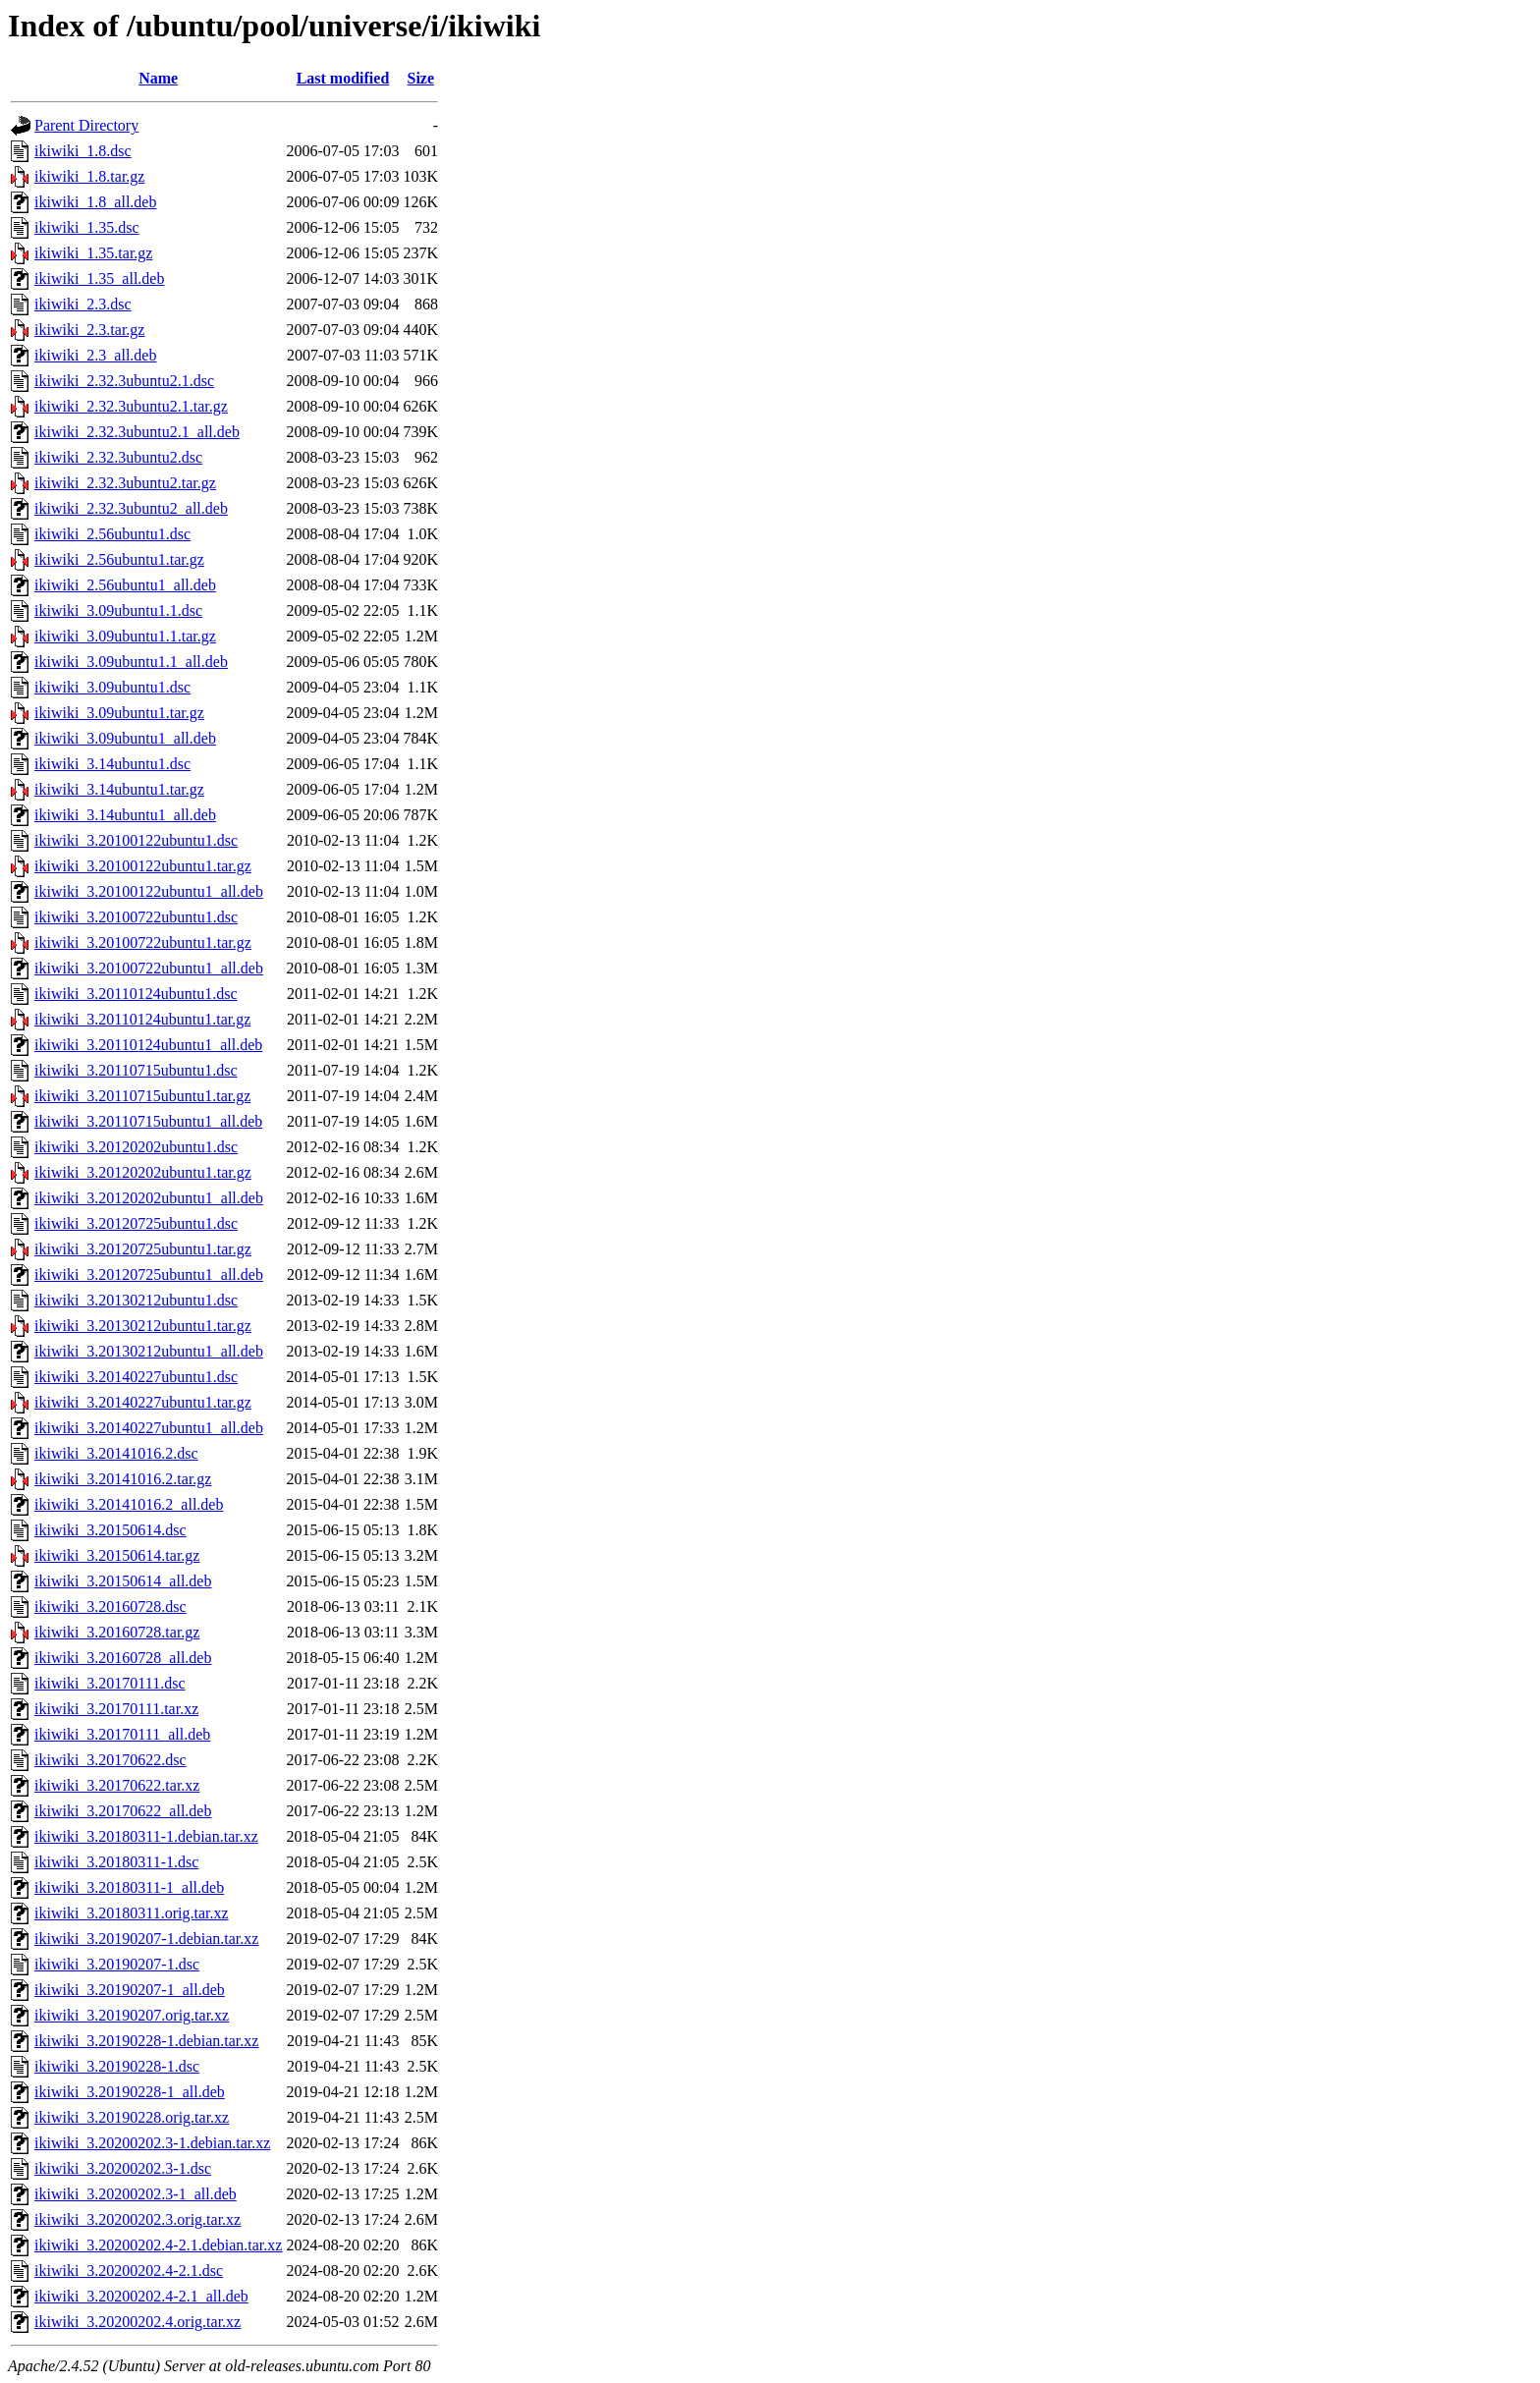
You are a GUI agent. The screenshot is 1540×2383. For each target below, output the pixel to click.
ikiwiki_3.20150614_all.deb (122, 1581)
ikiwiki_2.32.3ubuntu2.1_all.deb (137, 431)
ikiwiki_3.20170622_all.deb (122, 1810)
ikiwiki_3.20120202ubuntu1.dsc (136, 1146)
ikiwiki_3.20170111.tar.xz (116, 1708)
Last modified (343, 78)
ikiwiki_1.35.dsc (86, 227)
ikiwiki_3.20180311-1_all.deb (129, 1887)
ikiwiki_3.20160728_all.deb (122, 1657)
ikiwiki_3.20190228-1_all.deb (129, 2091)
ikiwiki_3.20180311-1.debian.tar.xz (146, 1836)
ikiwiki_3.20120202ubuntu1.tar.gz (142, 1172)
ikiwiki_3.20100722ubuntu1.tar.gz (142, 942)
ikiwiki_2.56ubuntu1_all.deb (125, 585)
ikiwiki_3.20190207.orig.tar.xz (131, 2015)
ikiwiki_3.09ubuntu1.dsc (112, 687)
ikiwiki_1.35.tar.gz (93, 253)
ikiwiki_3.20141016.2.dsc (116, 1453)
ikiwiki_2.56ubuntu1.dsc (112, 534)
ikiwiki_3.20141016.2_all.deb (128, 1504)
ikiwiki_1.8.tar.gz (89, 176)
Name (158, 78)
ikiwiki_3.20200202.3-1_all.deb (135, 2194)
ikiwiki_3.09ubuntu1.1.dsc (118, 610)
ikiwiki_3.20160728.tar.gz (116, 1632)
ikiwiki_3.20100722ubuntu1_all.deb (148, 968)
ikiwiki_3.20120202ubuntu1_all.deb (148, 1198)
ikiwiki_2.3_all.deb (95, 355)
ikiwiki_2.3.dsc (83, 304)
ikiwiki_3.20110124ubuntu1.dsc (136, 993)
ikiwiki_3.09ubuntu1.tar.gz (119, 712)
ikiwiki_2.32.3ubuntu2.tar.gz (125, 482)
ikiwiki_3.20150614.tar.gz (116, 1555)
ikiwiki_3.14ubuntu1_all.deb (125, 814)
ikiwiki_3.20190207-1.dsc (116, 1964)
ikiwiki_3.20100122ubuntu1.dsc (136, 840)
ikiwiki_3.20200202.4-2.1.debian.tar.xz (158, 2245)
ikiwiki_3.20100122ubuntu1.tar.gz (142, 866)
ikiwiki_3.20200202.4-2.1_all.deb (141, 2296)
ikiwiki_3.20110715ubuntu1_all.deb (148, 1121)
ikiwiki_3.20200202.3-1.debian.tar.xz (152, 2142)
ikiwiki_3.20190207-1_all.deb (129, 1989)
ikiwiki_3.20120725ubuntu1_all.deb (148, 1274)
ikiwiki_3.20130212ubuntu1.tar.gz (142, 1325)
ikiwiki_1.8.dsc (83, 150)
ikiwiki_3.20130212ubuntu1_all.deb (148, 1351)
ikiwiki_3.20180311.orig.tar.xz (131, 1913)
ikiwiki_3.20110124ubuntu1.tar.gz (142, 1019)
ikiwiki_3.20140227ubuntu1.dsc (136, 1376)
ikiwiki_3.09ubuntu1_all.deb (125, 738)
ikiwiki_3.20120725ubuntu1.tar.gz (142, 1249)
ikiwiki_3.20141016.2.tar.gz (122, 1478)
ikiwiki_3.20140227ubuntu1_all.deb (148, 1427)
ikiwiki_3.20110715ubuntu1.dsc (136, 1070)
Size (421, 78)
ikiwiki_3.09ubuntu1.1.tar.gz (125, 636)
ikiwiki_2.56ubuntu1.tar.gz (119, 559)
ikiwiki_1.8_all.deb (95, 202)
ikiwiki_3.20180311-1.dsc (116, 1862)
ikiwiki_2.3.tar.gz (89, 329)
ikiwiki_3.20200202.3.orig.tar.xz (137, 2219)
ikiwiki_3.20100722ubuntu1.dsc (136, 917)
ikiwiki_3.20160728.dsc (110, 1606)
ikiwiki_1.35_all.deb (99, 278)
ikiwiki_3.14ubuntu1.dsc (112, 763)
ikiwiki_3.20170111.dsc (109, 1683)
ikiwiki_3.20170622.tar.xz (116, 1785)
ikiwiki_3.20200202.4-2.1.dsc (128, 2270)
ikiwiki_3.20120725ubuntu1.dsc (136, 1223)
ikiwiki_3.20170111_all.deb (122, 1734)
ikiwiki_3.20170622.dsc (110, 1759)
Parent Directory (86, 125)
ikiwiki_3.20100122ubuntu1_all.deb (148, 891)
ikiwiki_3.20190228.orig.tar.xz (131, 2117)
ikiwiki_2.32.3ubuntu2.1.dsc (124, 380)
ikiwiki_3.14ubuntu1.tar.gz (119, 789)
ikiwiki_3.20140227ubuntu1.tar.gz (142, 1402)
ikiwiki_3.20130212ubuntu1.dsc (136, 1300)
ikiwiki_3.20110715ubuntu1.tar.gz (142, 1095)
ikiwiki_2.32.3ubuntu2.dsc (118, 457)
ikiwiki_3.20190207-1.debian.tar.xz (146, 1938)
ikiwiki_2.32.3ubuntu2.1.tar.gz (131, 406)
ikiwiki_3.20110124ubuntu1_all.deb (148, 1044)
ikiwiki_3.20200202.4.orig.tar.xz (137, 2321)
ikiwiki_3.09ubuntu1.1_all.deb (131, 661)
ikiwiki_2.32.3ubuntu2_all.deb (131, 508)
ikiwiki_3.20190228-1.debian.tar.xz (146, 2040)
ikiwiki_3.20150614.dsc (110, 1530)
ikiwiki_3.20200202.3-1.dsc (122, 2168)
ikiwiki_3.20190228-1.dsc (116, 2066)
